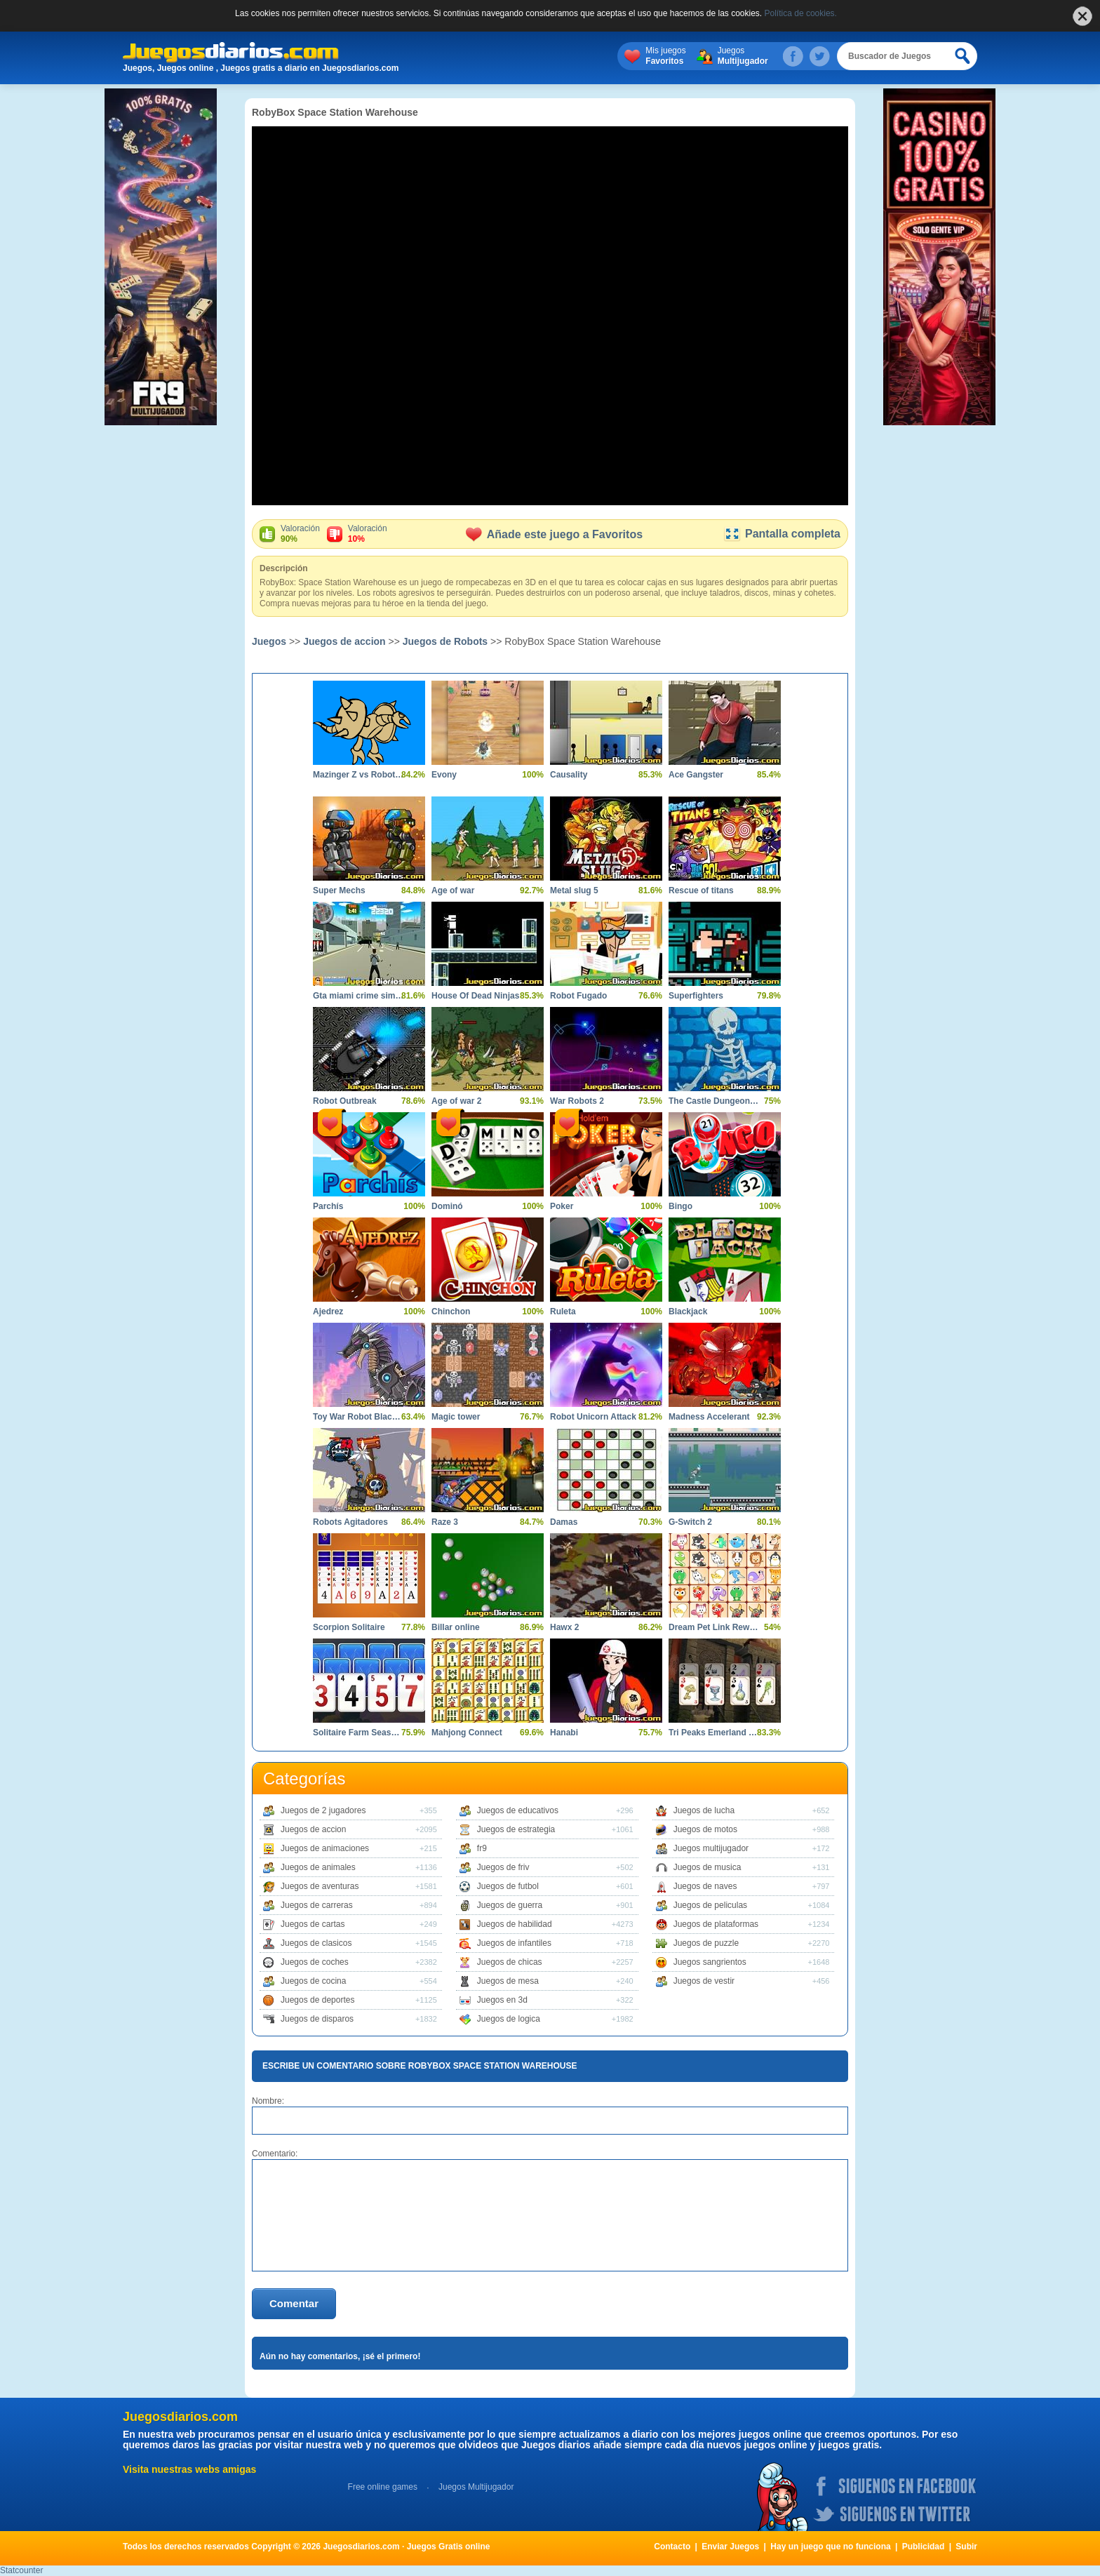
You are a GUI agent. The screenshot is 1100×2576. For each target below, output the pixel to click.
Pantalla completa (781, 533)
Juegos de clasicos (316, 1943)
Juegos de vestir (704, 1981)
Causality (568, 775)
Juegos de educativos (517, 1810)
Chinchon (450, 1311)
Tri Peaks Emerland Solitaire (714, 1732)
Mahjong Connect (466, 1732)
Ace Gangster (696, 775)
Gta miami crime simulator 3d (358, 996)
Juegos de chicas (509, 1962)
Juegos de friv (503, 1867)
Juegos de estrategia (516, 1829)
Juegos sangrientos (709, 1962)
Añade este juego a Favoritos (554, 534)
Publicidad (923, 2546)
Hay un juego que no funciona (830, 2546)
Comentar (293, 2303)
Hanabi (564, 1732)
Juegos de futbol (508, 1886)
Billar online (455, 1627)
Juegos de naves (705, 1886)
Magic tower (455, 1417)
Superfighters (696, 996)
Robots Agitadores (350, 1522)
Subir (966, 2546)
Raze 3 (444, 1522)
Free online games (382, 2487)
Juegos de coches (315, 1962)
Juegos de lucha (704, 1810)
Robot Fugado (578, 996)
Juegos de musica (707, 1867)
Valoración (300, 534)
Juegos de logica (508, 2019)
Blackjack (688, 1311)
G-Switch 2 (690, 1522)
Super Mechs (339, 890)
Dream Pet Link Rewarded (714, 1627)
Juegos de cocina (313, 1981)
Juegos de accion (344, 641)
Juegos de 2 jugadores (323, 1810)
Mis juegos (665, 56)
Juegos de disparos (317, 2019)
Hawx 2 (564, 1627)
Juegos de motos (705, 1829)
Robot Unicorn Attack (593, 1417)
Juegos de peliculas (710, 1905)
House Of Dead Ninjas (475, 996)
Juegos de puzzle (706, 1943)
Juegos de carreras (317, 1905)
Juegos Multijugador (476, 2487)
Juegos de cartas (312, 1924)
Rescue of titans (701, 890)
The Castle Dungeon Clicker (714, 1101)
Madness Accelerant (709, 1417)
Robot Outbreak (345, 1101)
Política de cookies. (801, 13)
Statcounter (21, 2570)
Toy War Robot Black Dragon (358, 1417)
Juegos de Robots (445, 641)
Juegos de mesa (508, 1981)
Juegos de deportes (317, 2000)
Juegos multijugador (711, 1848)
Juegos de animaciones (325, 1848)
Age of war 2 (456, 1101)
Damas (563, 1522)
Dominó (447, 1206)
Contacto (672, 2546)
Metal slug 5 (574, 890)
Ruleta (563, 1311)
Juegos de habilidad (514, 1924)
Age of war (452, 890)
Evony (444, 775)
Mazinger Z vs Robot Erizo (358, 775)
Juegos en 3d (502, 2000)
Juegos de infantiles (514, 1943)
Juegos (743, 56)
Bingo (680, 1206)
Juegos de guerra (509, 1905)
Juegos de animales (318, 1867)
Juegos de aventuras (319, 1886)
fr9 (482, 1848)
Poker (561, 1206)
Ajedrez (328, 1311)
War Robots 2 (577, 1101)
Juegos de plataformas (715, 1924)
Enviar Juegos (730, 2546)
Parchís (328, 1206)
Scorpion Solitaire (349, 1627)
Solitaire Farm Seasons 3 (358, 1732)
